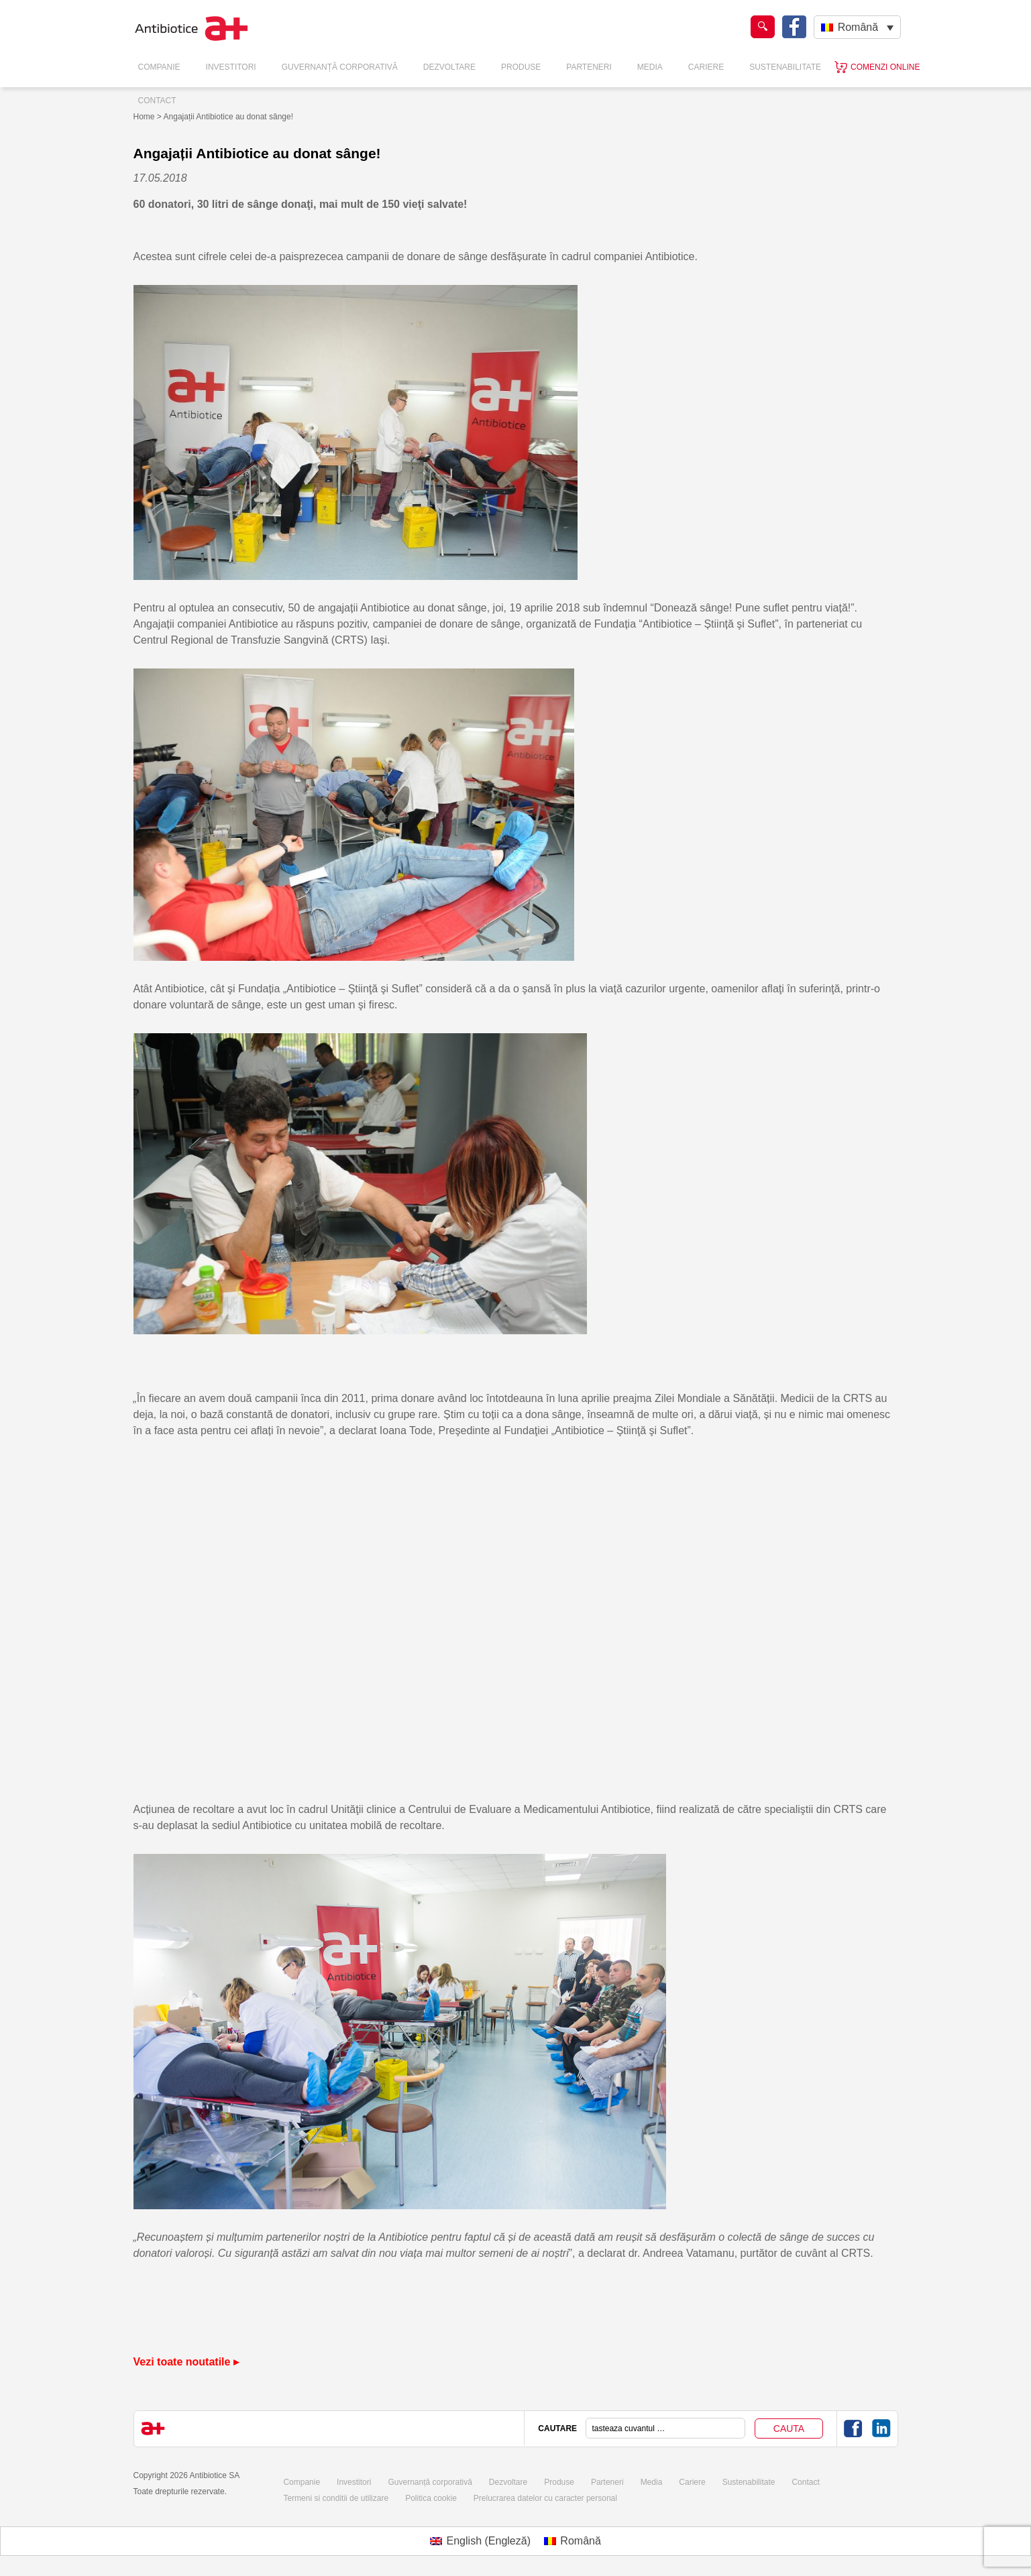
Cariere (706, 67)
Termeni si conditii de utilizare (335, 2498)
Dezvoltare (449, 67)
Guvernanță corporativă (430, 2482)
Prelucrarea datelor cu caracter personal (545, 2498)
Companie (159, 67)
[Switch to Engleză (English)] (480, 2541)
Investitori (231, 67)
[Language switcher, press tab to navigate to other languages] (857, 27)
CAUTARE (557, 2428)
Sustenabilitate (785, 67)
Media (650, 67)
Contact (157, 100)
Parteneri (589, 67)
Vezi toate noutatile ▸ (186, 2361)
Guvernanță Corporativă (340, 67)
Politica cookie (431, 2498)
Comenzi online (885, 67)
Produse (521, 67)
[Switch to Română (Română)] (572, 2541)
